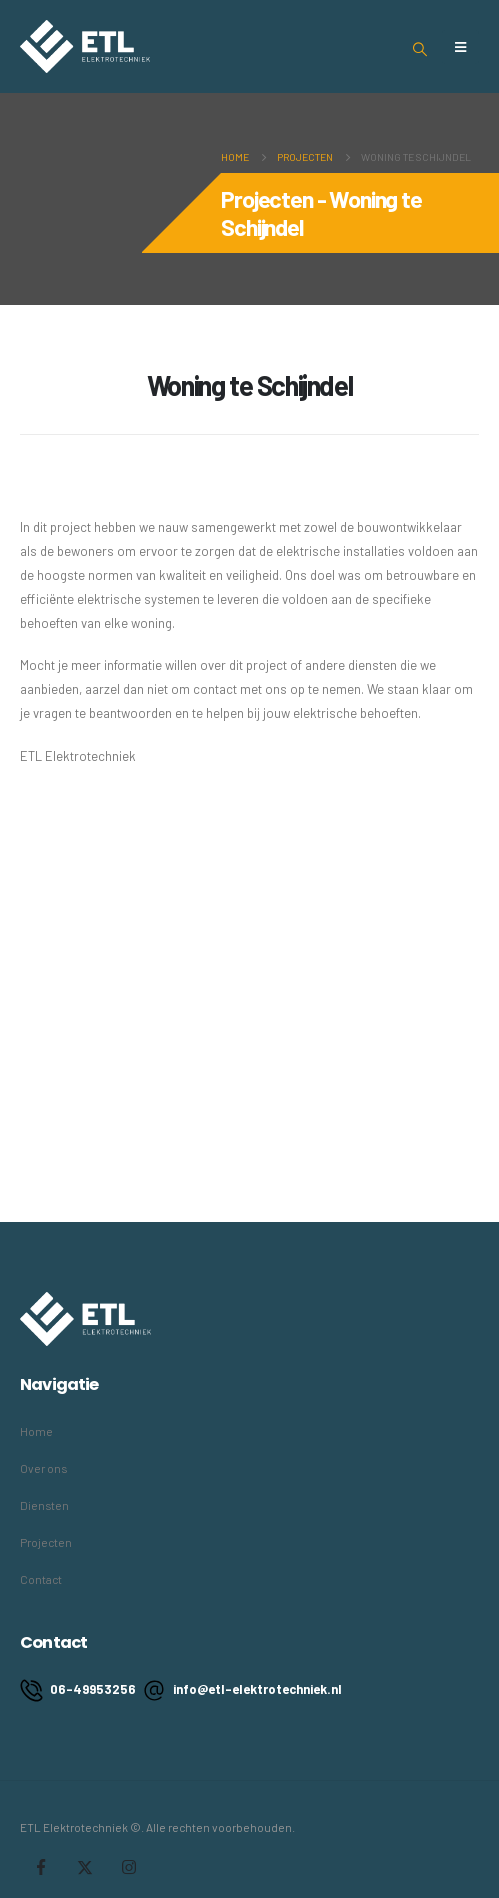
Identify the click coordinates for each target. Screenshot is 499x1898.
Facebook (41, 1867)
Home (36, 1431)
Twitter (85, 1867)
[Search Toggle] (420, 49)
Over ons (43, 1468)
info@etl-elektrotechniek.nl (242, 1690)
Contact (41, 1579)
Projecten (46, 1542)
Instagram (129, 1867)
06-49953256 (78, 1690)
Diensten (44, 1505)
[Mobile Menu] (460, 47)
